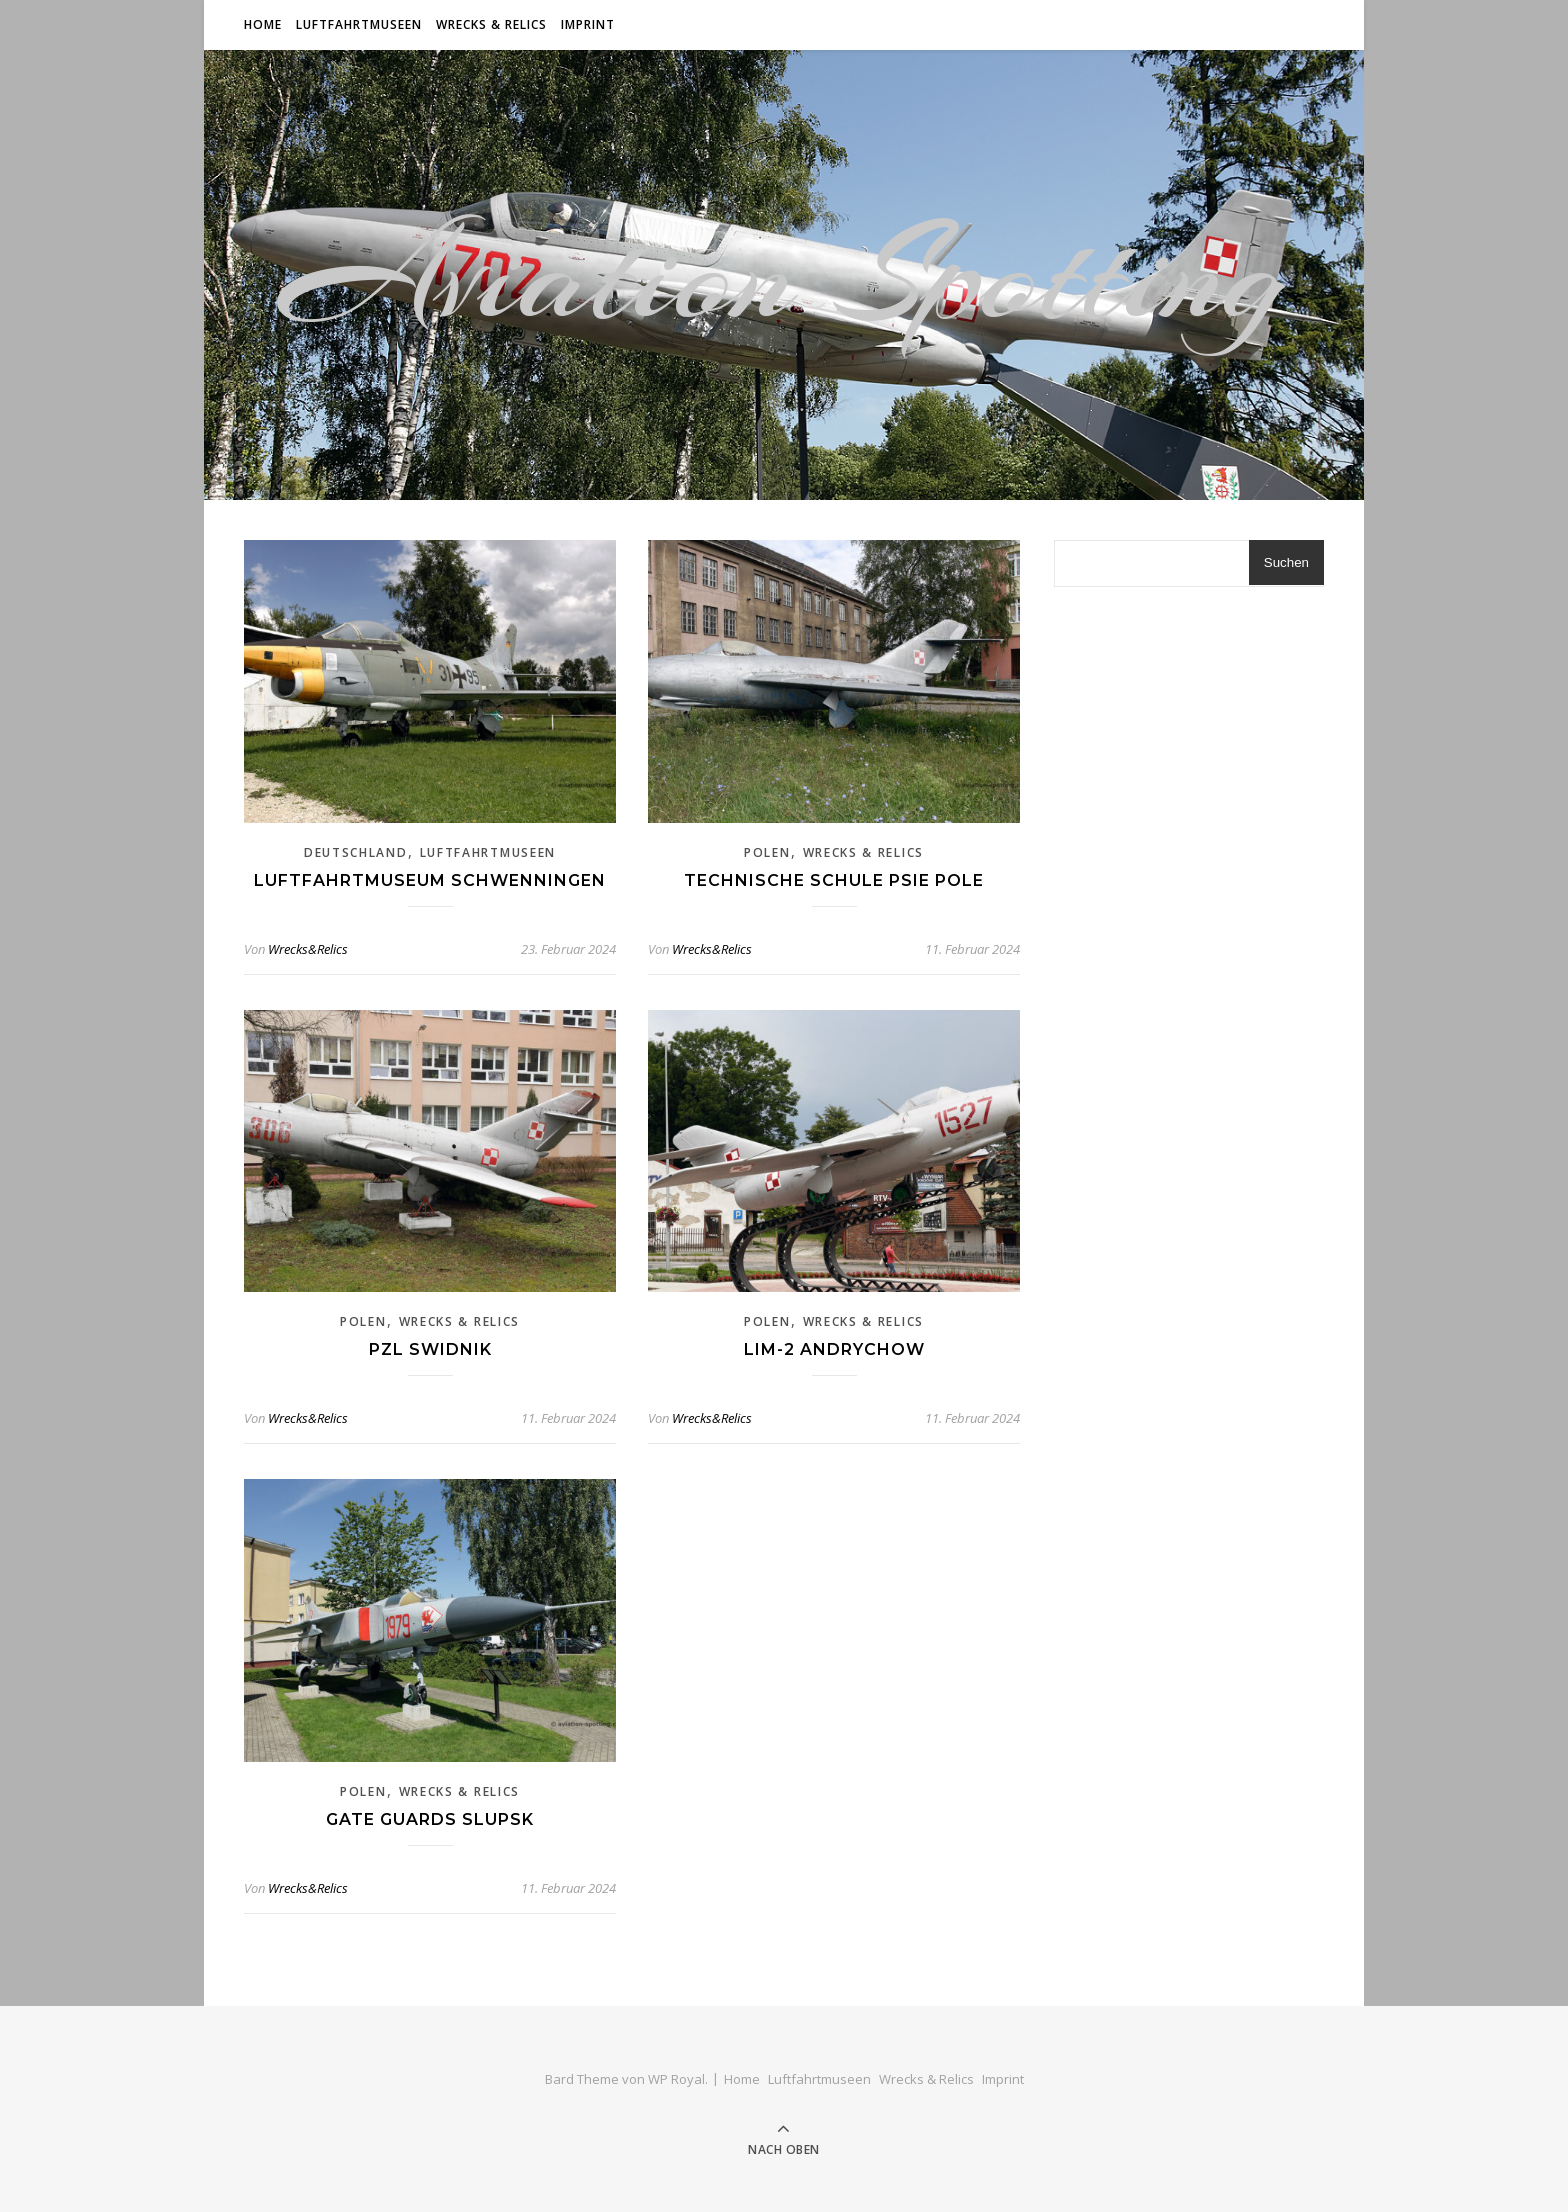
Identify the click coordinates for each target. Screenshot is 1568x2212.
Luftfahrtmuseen (359, 24)
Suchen (1286, 562)
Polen (767, 852)
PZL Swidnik (430, 1349)
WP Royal (676, 2079)
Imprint (588, 24)
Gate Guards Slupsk (430, 1819)
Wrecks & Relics (491, 24)
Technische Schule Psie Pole (834, 880)
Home (263, 24)
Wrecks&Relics (308, 949)
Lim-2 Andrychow (834, 1349)
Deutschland (356, 852)
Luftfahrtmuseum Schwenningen (430, 880)
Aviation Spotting (784, 275)
